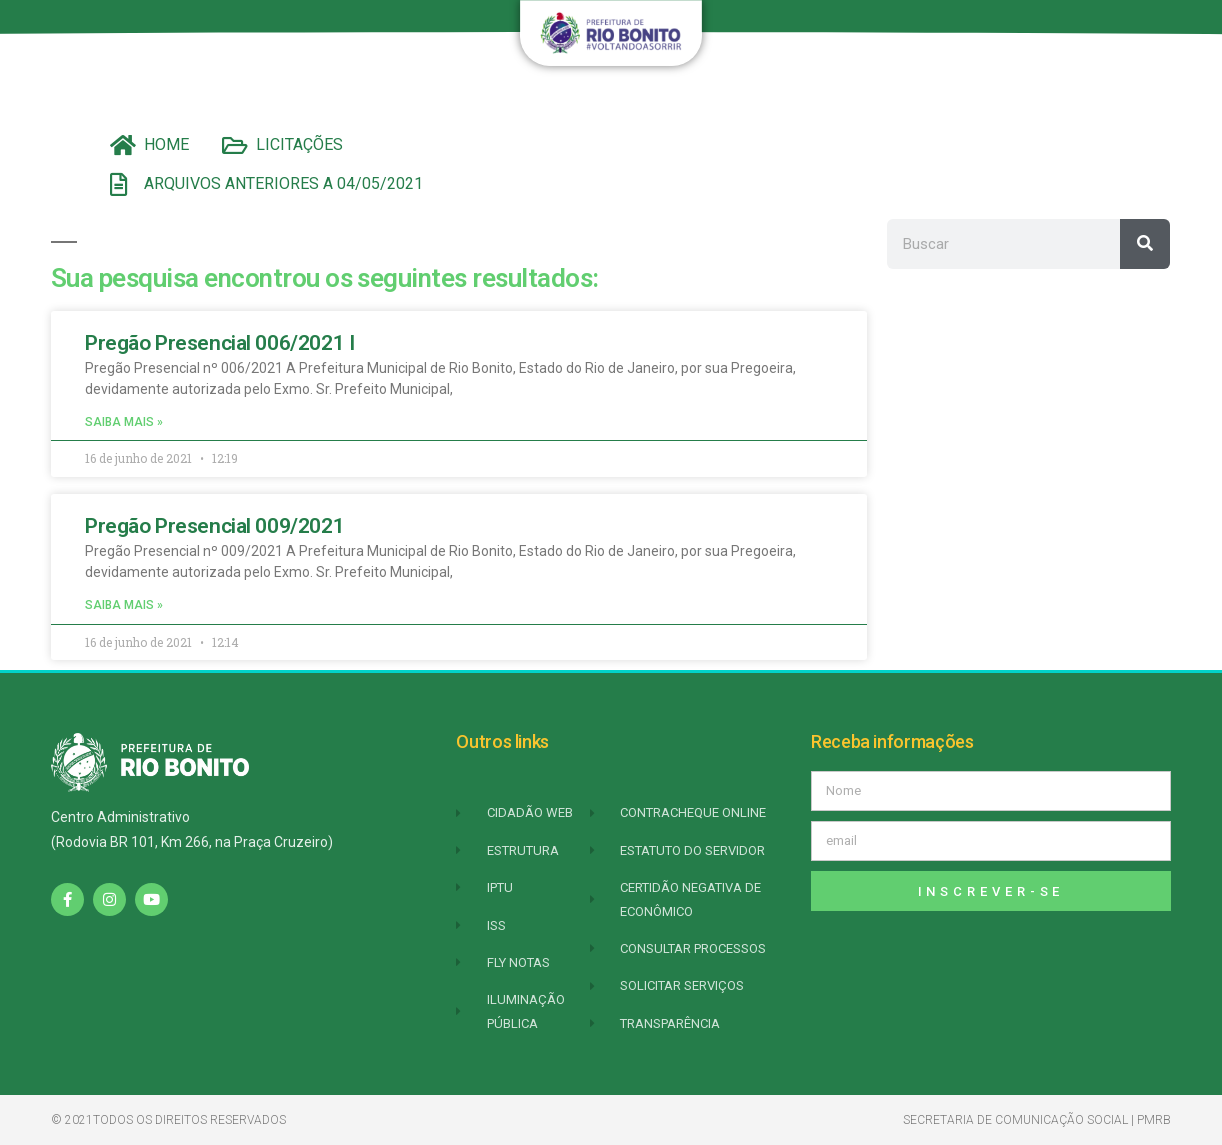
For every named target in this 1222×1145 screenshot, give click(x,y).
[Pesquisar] (1145, 244)
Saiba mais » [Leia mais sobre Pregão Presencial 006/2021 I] (124, 422)
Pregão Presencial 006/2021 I (219, 343)
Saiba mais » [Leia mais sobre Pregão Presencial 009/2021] (124, 605)
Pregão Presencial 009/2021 (214, 526)
